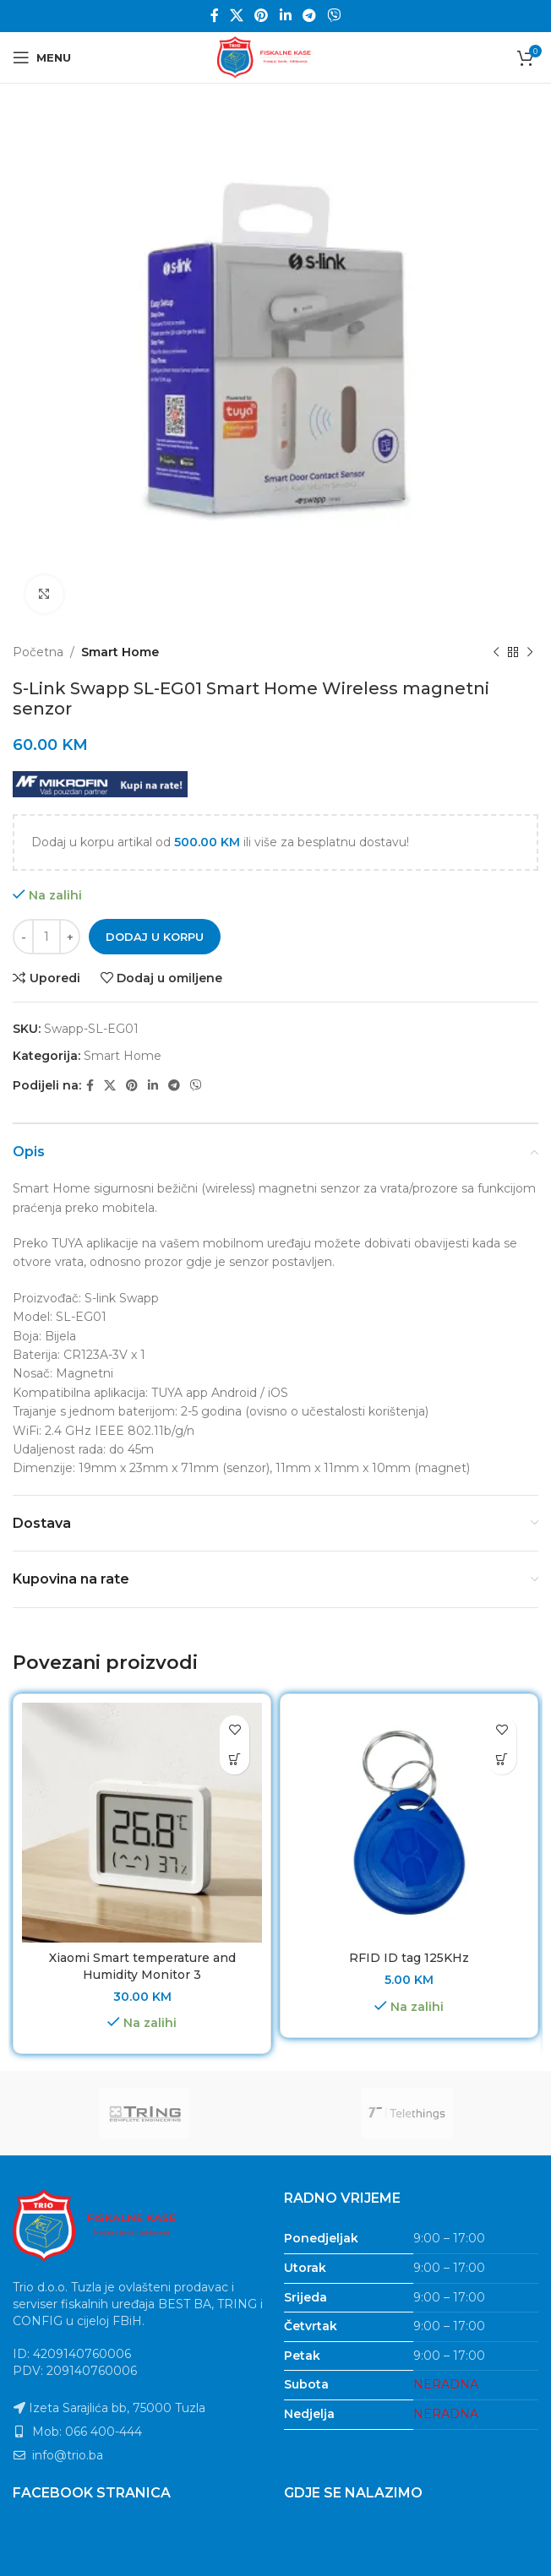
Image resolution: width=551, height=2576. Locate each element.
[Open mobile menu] (41, 57)
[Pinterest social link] (261, 16)
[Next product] (529, 652)
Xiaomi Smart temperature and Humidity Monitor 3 (142, 1966)
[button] (234, 1759)
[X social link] (236, 16)
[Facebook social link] (214, 16)
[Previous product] (496, 652)
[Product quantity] (46, 936)
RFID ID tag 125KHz (409, 1957)
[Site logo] (275, 56)
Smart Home (120, 652)
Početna (38, 652)
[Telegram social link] (309, 16)
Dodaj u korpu (155, 936)
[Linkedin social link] (285, 16)
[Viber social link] (334, 16)
